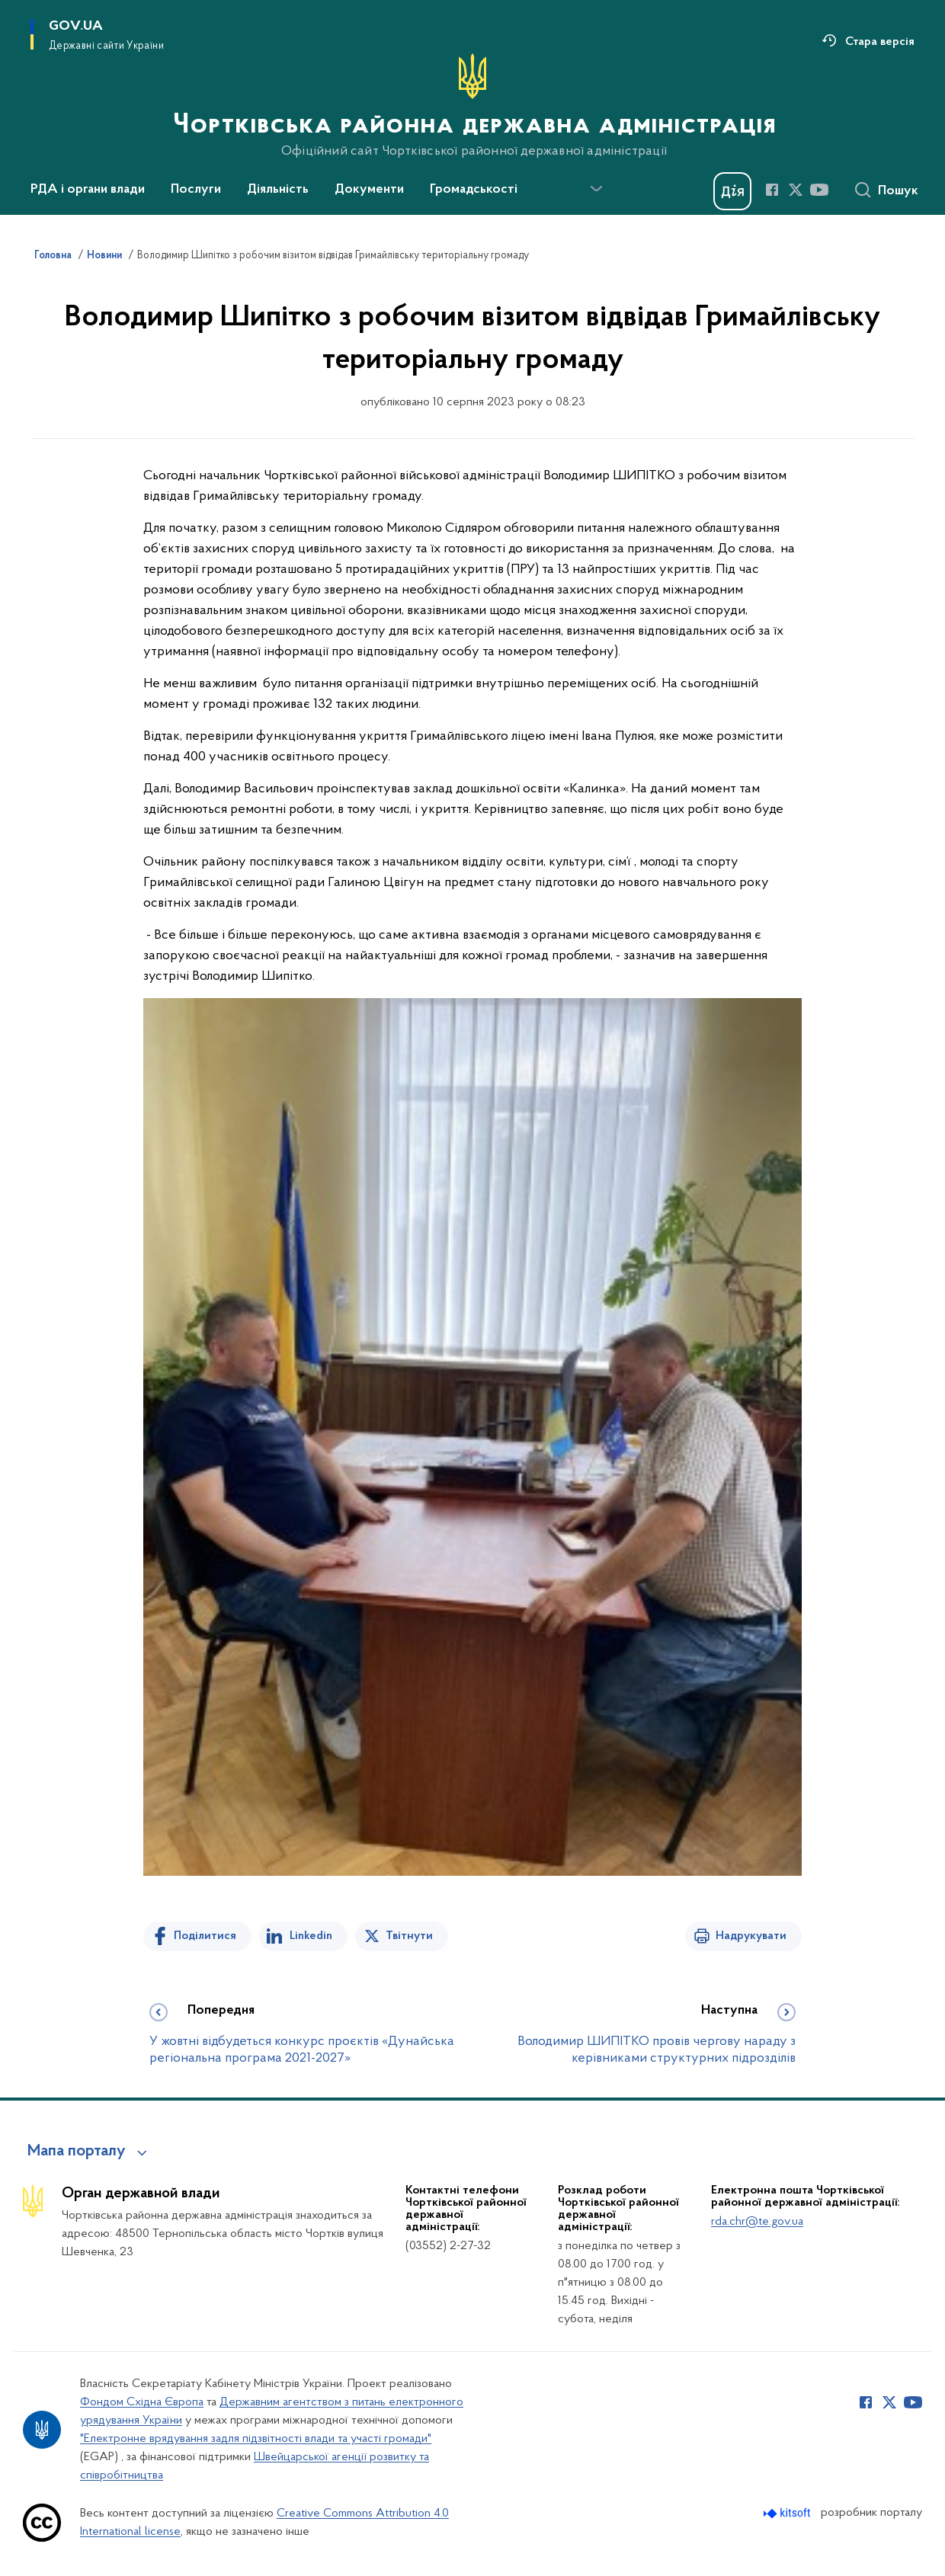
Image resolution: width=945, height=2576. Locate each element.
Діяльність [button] (278, 190)
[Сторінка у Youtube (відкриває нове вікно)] (819, 190)
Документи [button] (369, 190)
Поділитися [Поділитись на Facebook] (205, 1936)
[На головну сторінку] (473, 105)
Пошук (898, 191)
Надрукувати (751, 1936)
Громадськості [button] (473, 190)
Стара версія (880, 42)
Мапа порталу (76, 2151)
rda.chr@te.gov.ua (757, 2222)
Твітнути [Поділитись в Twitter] (409, 1936)
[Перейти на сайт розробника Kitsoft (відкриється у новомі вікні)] (788, 2513)
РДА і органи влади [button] (87, 190)
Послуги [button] (196, 190)
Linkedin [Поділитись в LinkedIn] (311, 1936)
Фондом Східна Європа (141, 2402)
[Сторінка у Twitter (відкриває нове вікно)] (795, 190)
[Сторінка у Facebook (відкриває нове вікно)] (772, 190)
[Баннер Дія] (732, 191)
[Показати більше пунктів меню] (596, 189)
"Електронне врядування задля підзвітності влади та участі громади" (255, 2439)
